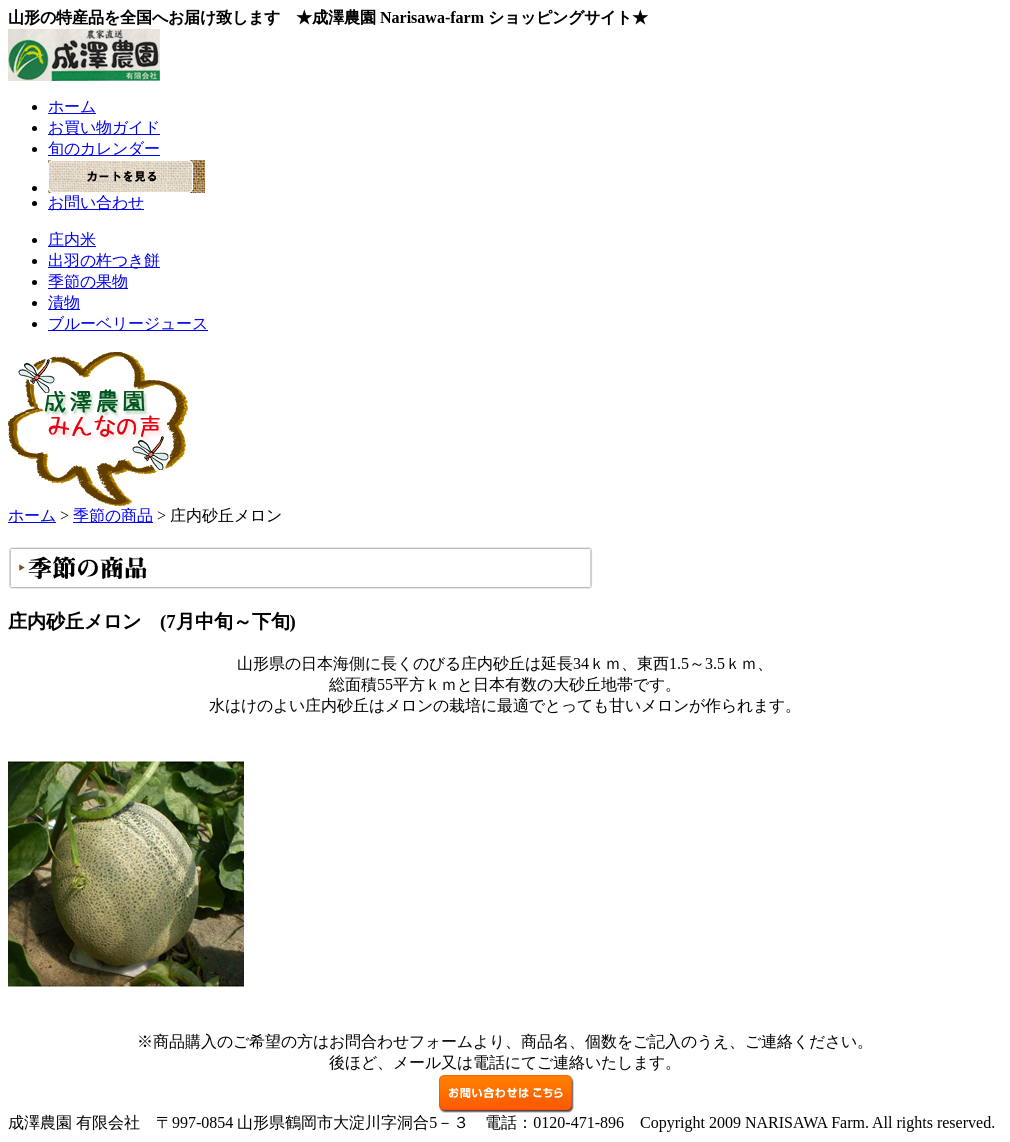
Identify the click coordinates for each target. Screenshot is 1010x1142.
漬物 (64, 302)
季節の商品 (113, 515)
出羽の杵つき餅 (104, 260)
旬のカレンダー (104, 148)
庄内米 (72, 239)
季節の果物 (88, 281)
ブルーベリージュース (128, 323)
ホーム (72, 106)
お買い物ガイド (104, 127)
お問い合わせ (96, 202)
